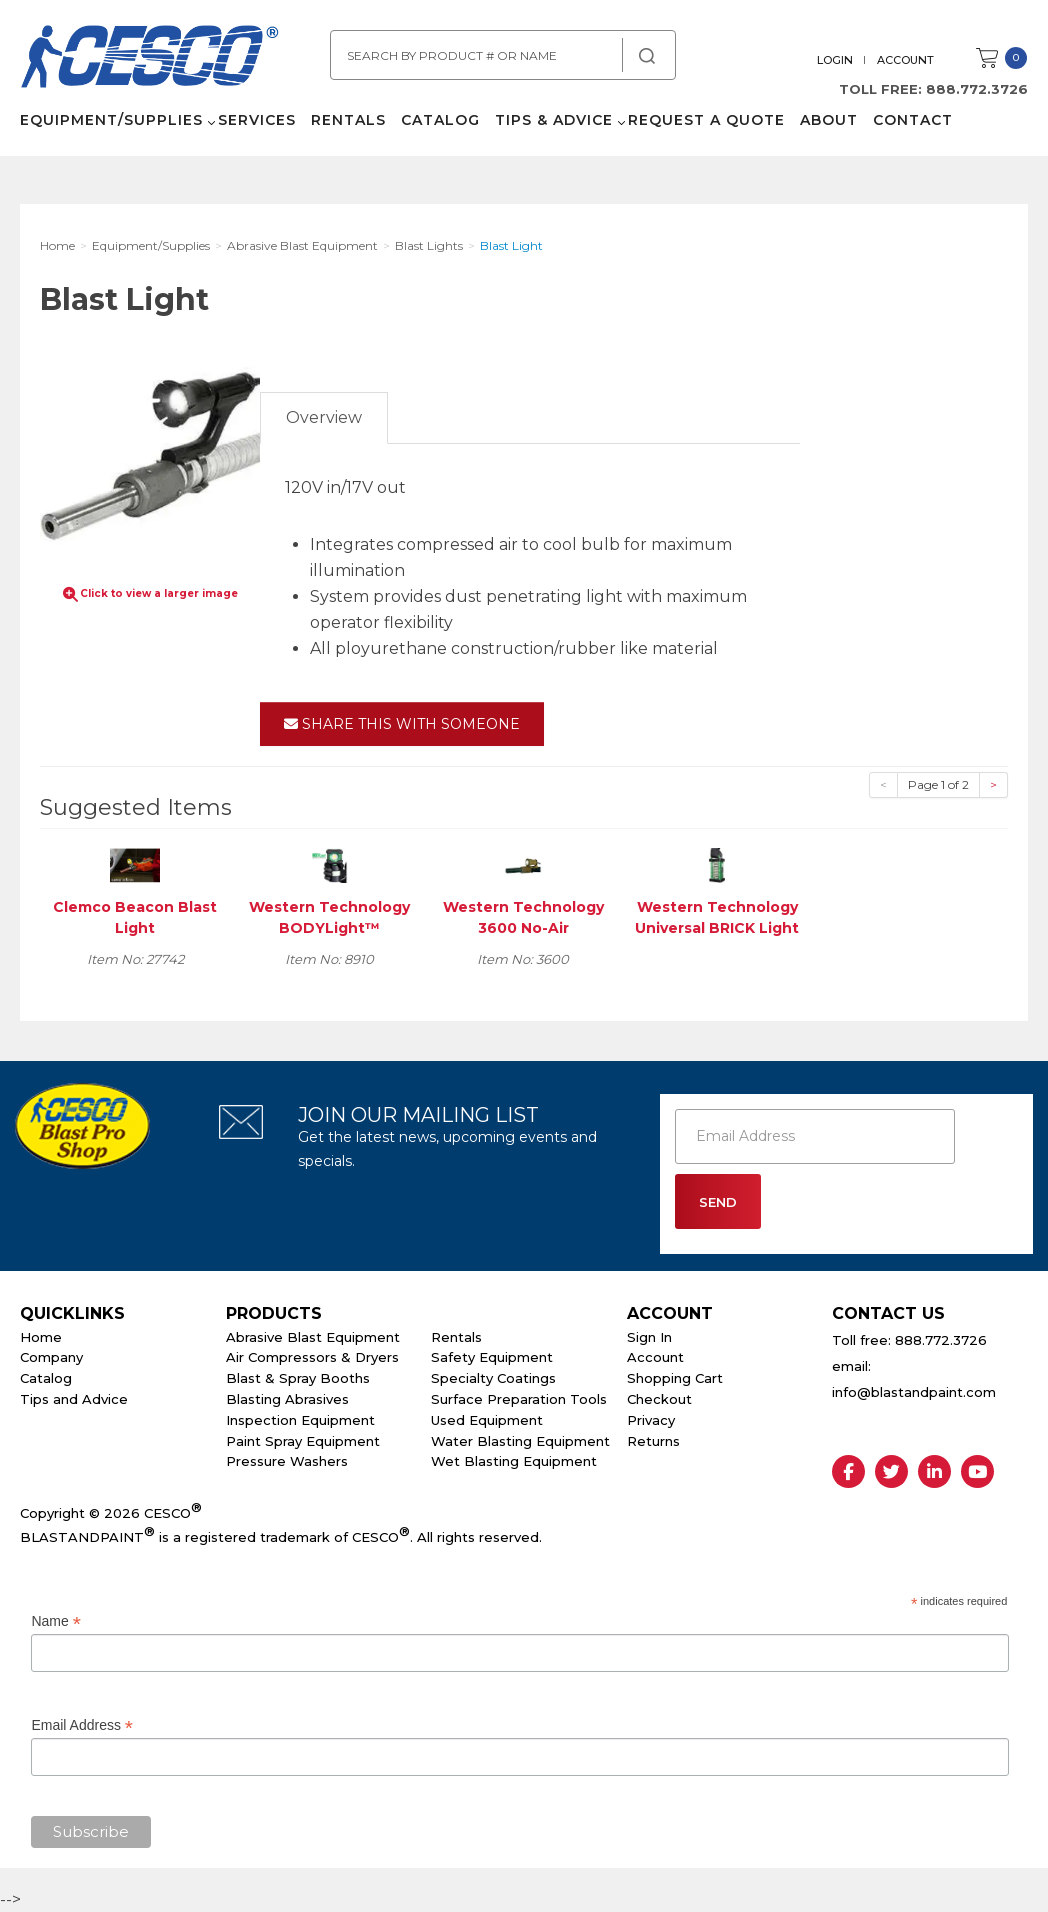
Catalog (440, 120)
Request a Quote (706, 120)
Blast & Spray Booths (298, 1378)
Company (51, 1357)
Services (257, 120)
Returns (653, 1441)
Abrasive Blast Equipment (313, 1337)
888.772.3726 (977, 89)
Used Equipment (487, 1420)
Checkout (659, 1399)
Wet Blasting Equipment (514, 1461)
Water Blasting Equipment (520, 1441)
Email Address (82, 1725)
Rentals (348, 120)
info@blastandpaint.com (914, 1392)
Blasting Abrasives (287, 1399)
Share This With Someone (402, 724)
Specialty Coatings (493, 1378)
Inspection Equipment (300, 1420)
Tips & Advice (554, 120)
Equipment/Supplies (111, 120)
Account (905, 60)
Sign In (649, 1337)
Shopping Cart (675, 1378)
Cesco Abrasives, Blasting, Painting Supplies (150, 59)
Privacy (651, 1420)
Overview (324, 417)
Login (835, 60)
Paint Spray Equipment (303, 1441)
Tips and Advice (74, 1399)
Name (55, 1621)
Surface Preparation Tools (519, 1399)
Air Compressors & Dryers (312, 1357)
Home (41, 1337)
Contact (913, 120)
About (829, 120)
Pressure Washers (287, 1461)
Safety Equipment (492, 1357)
